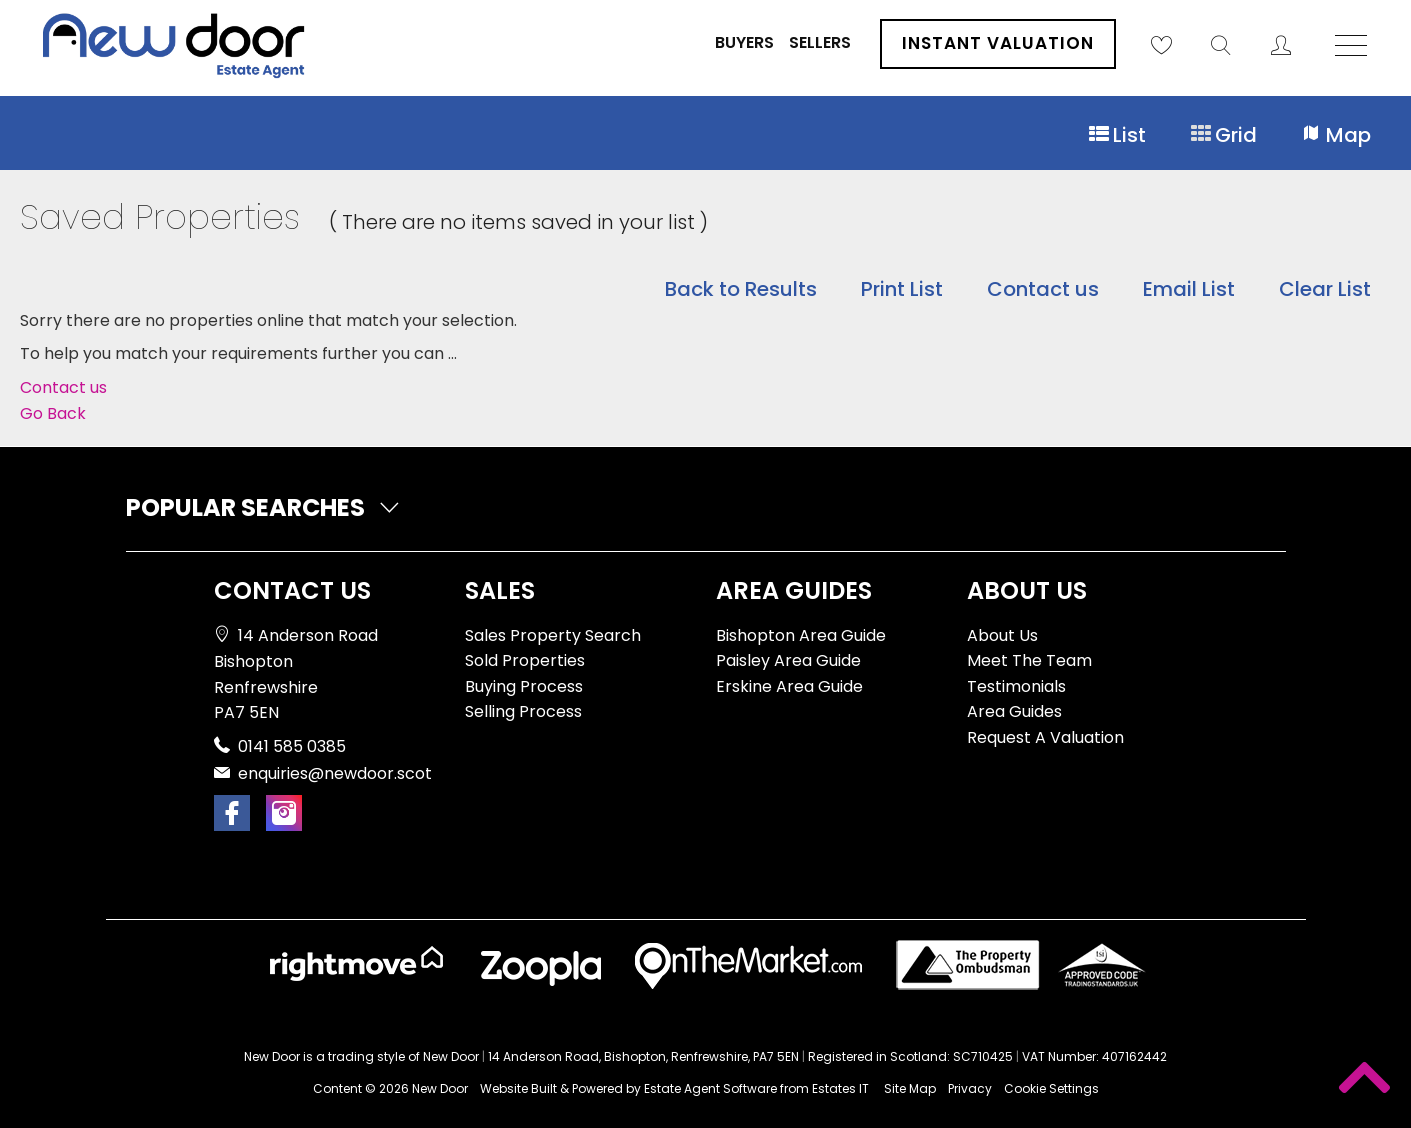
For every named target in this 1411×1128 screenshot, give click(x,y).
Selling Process (523, 711)
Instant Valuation (998, 43)
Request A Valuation (1045, 737)
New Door (440, 1088)
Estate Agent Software (710, 1088)
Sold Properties (525, 660)
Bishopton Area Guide (801, 635)
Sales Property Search (553, 635)
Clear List (1325, 289)
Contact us (1043, 289)
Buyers (744, 42)
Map (1336, 135)
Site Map (910, 1088)
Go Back (53, 413)
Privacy (970, 1088)
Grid (1223, 135)
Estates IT (840, 1088)
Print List (902, 289)
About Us (1002, 635)
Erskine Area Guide (789, 686)
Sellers (820, 42)
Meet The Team (1029, 660)
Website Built (518, 1088)
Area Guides (1014, 711)
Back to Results (741, 289)
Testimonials (1016, 686)
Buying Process (524, 686)
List (1117, 135)
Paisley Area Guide (788, 660)
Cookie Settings (1051, 1088)
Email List (1189, 289)
